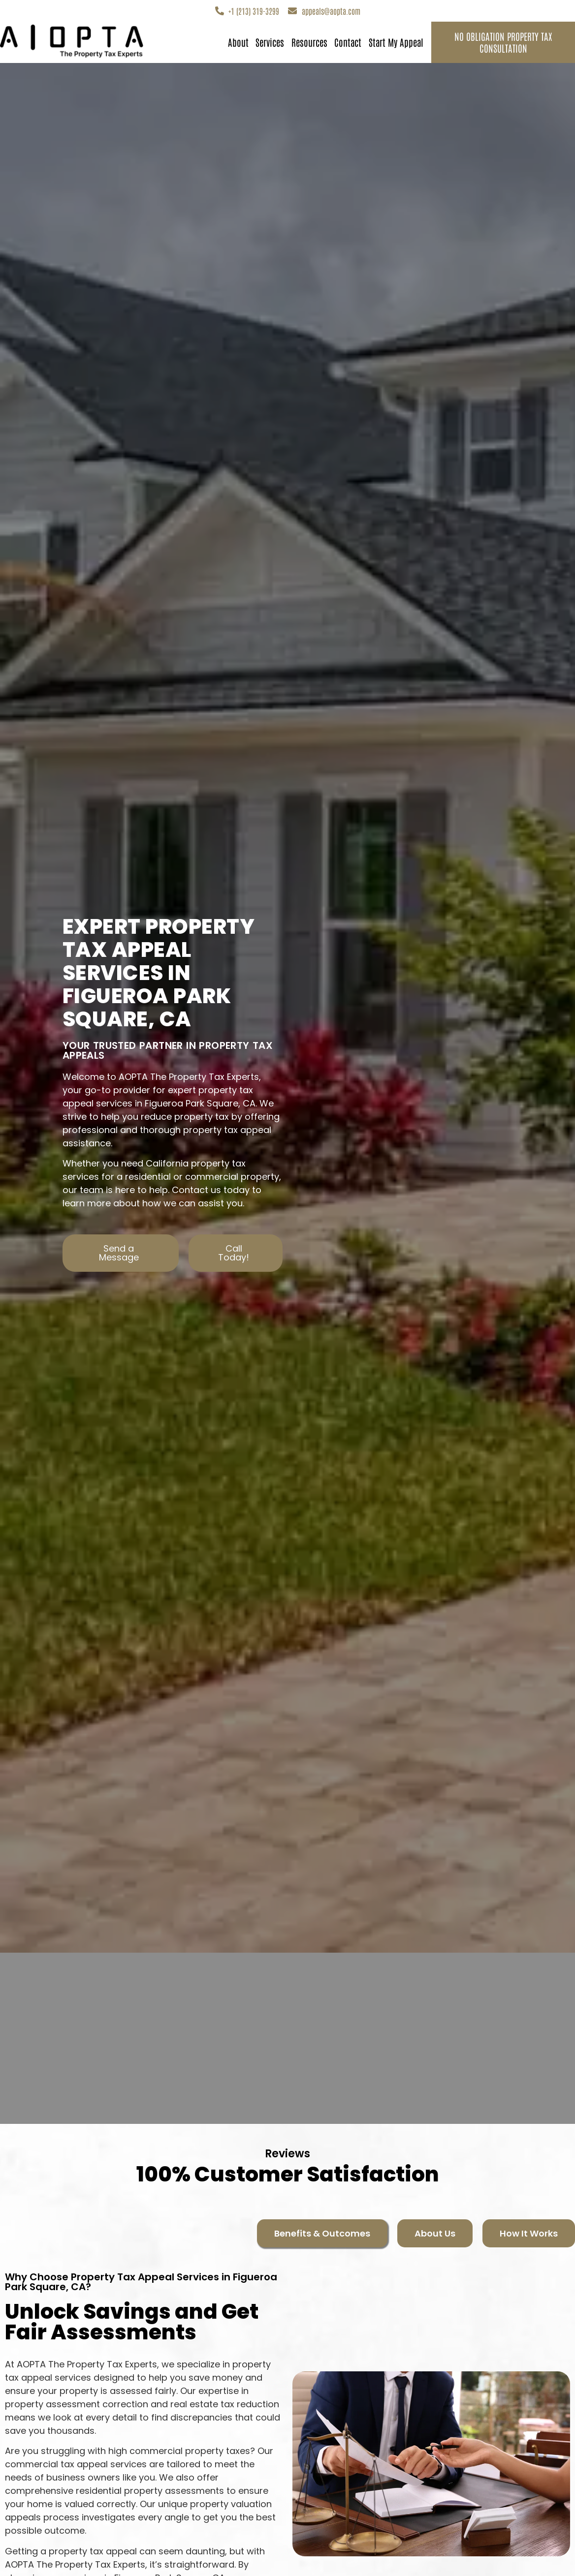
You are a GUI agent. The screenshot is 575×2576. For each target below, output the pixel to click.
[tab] (322, 2233)
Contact (347, 42)
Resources (309, 42)
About (238, 42)
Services (270, 42)
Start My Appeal (396, 42)
